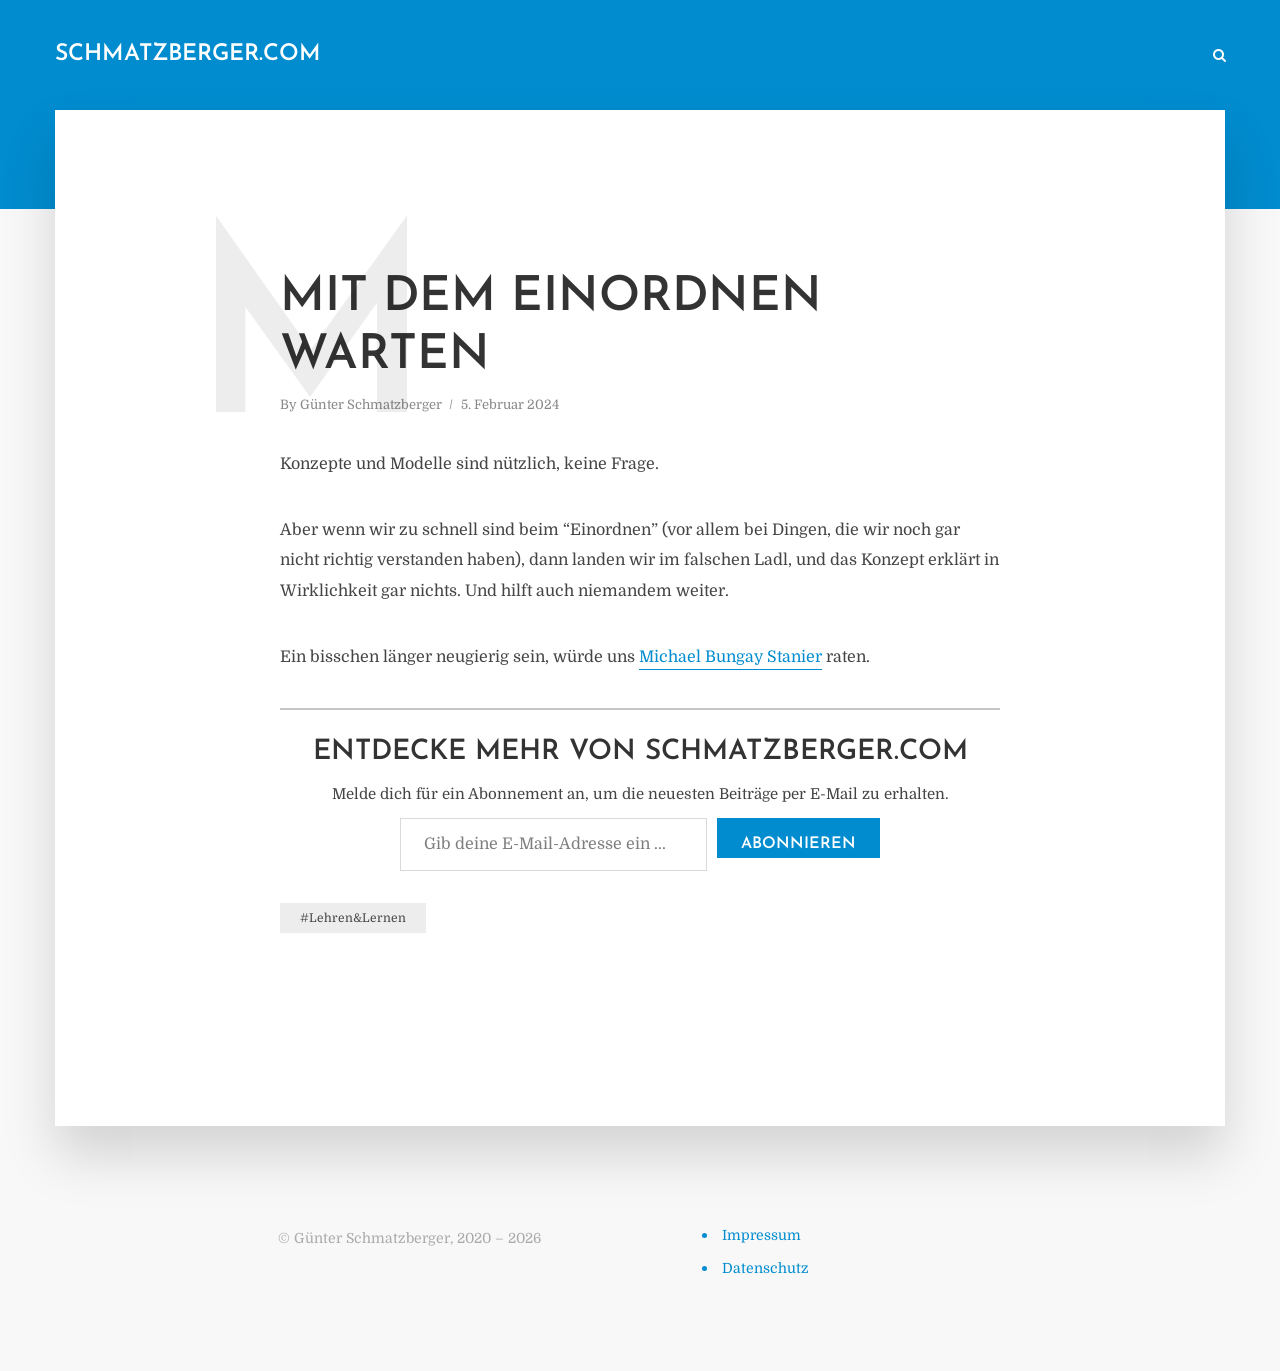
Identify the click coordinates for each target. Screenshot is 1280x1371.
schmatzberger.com (188, 54)
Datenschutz (765, 1268)
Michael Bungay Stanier (730, 657)
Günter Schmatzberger (371, 404)
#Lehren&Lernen (353, 918)
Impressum (761, 1235)
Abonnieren (798, 844)
